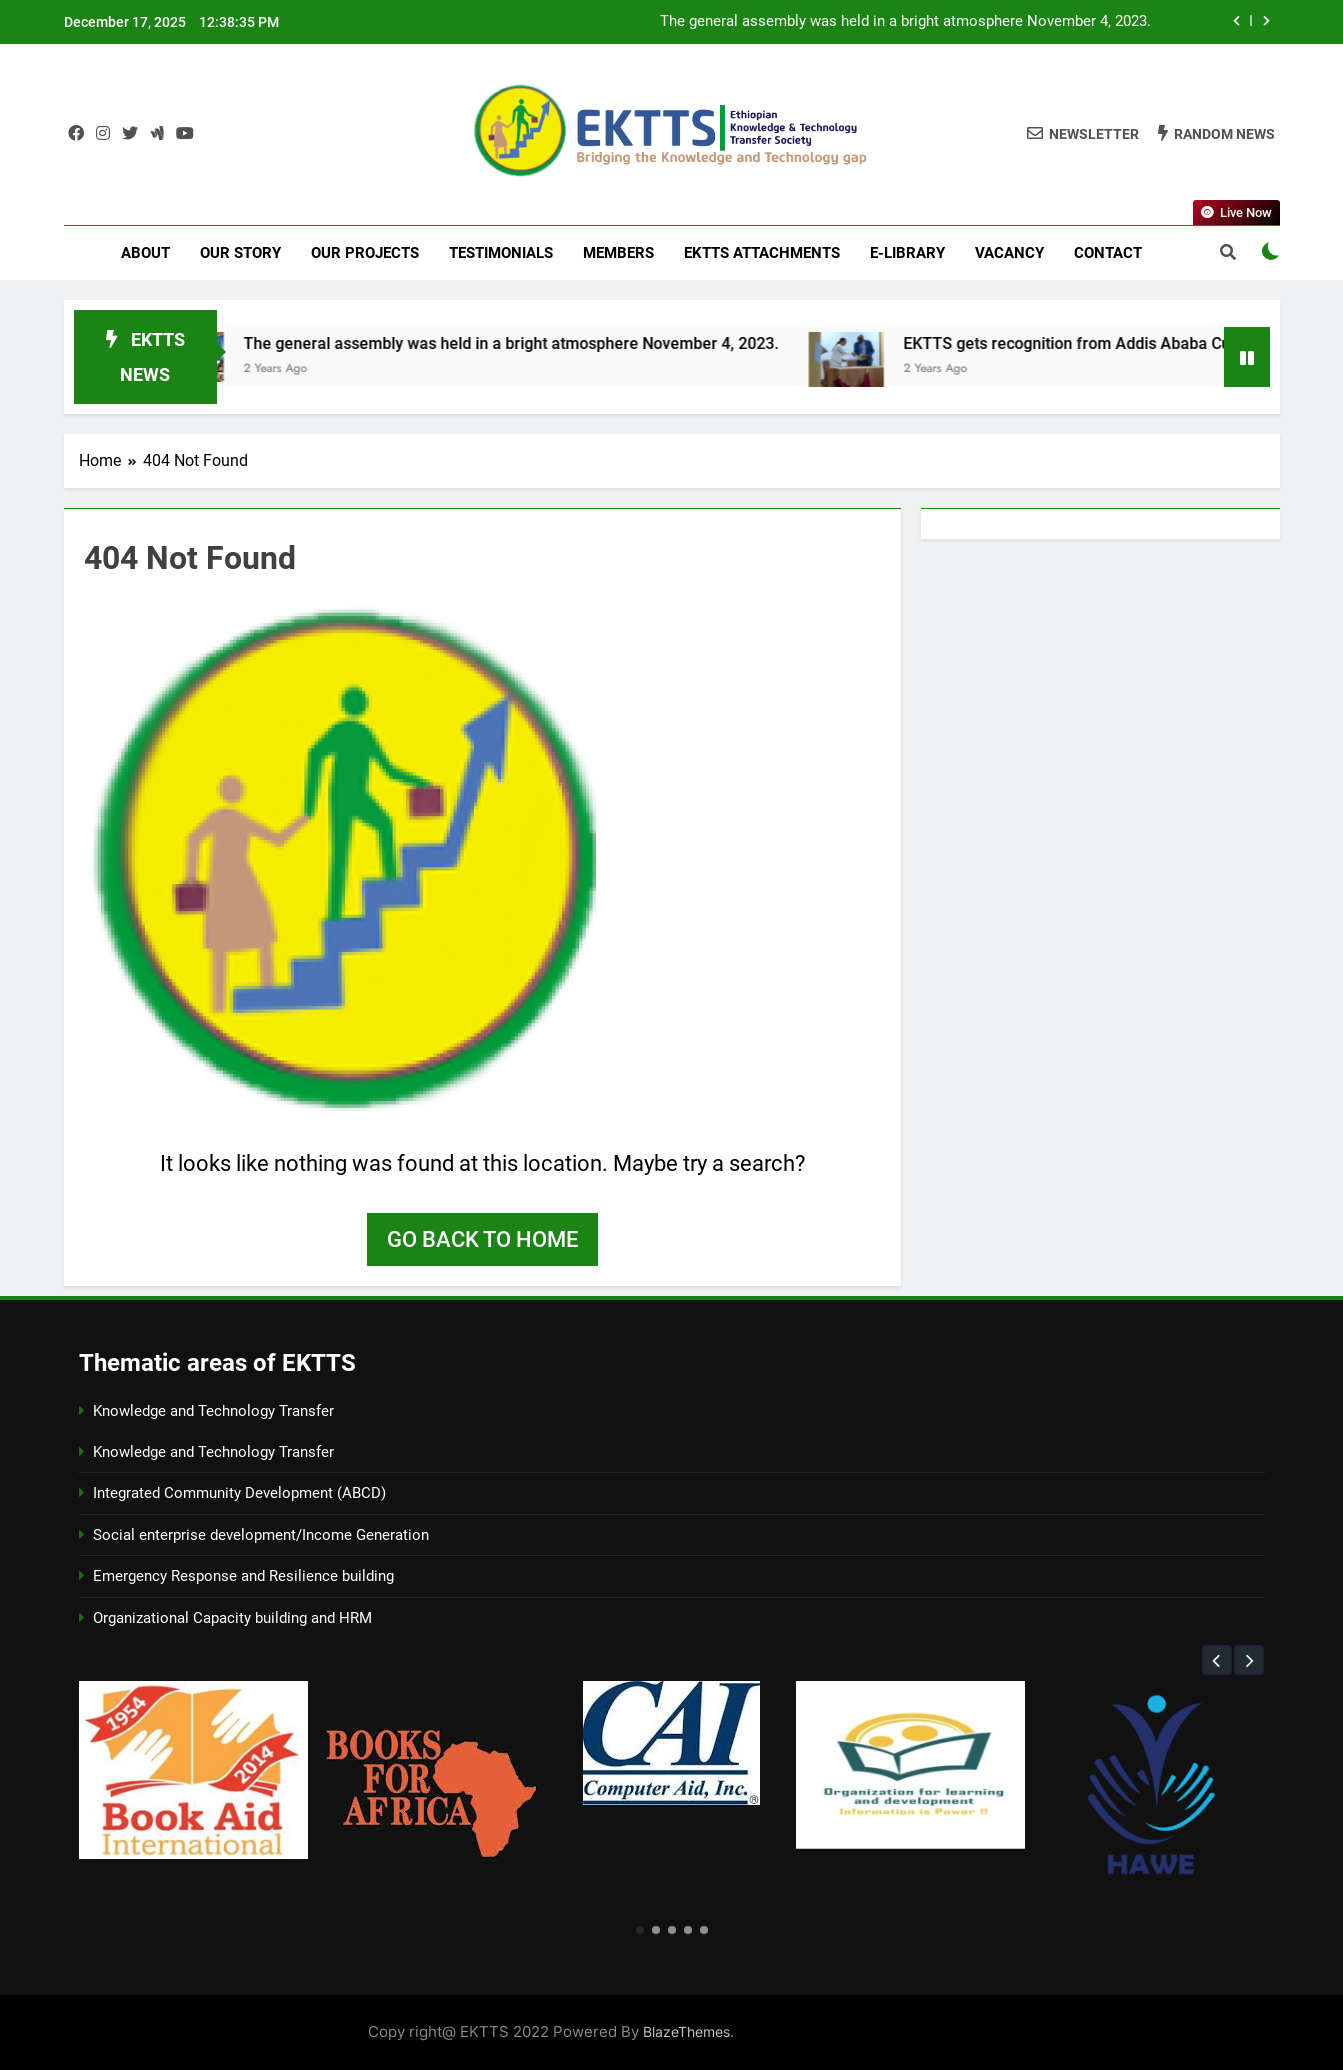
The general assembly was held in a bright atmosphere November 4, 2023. (905, 22)
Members (618, 253)
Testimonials (501, 253)
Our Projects (365, 253)
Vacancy (1009, 253)
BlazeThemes (686, 2031)
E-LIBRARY (907, 253)
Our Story (240, 253)
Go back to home (482, 1239)
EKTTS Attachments (762, 253)
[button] (1217, 1660)
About (145, 253)
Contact (1108, 253)
